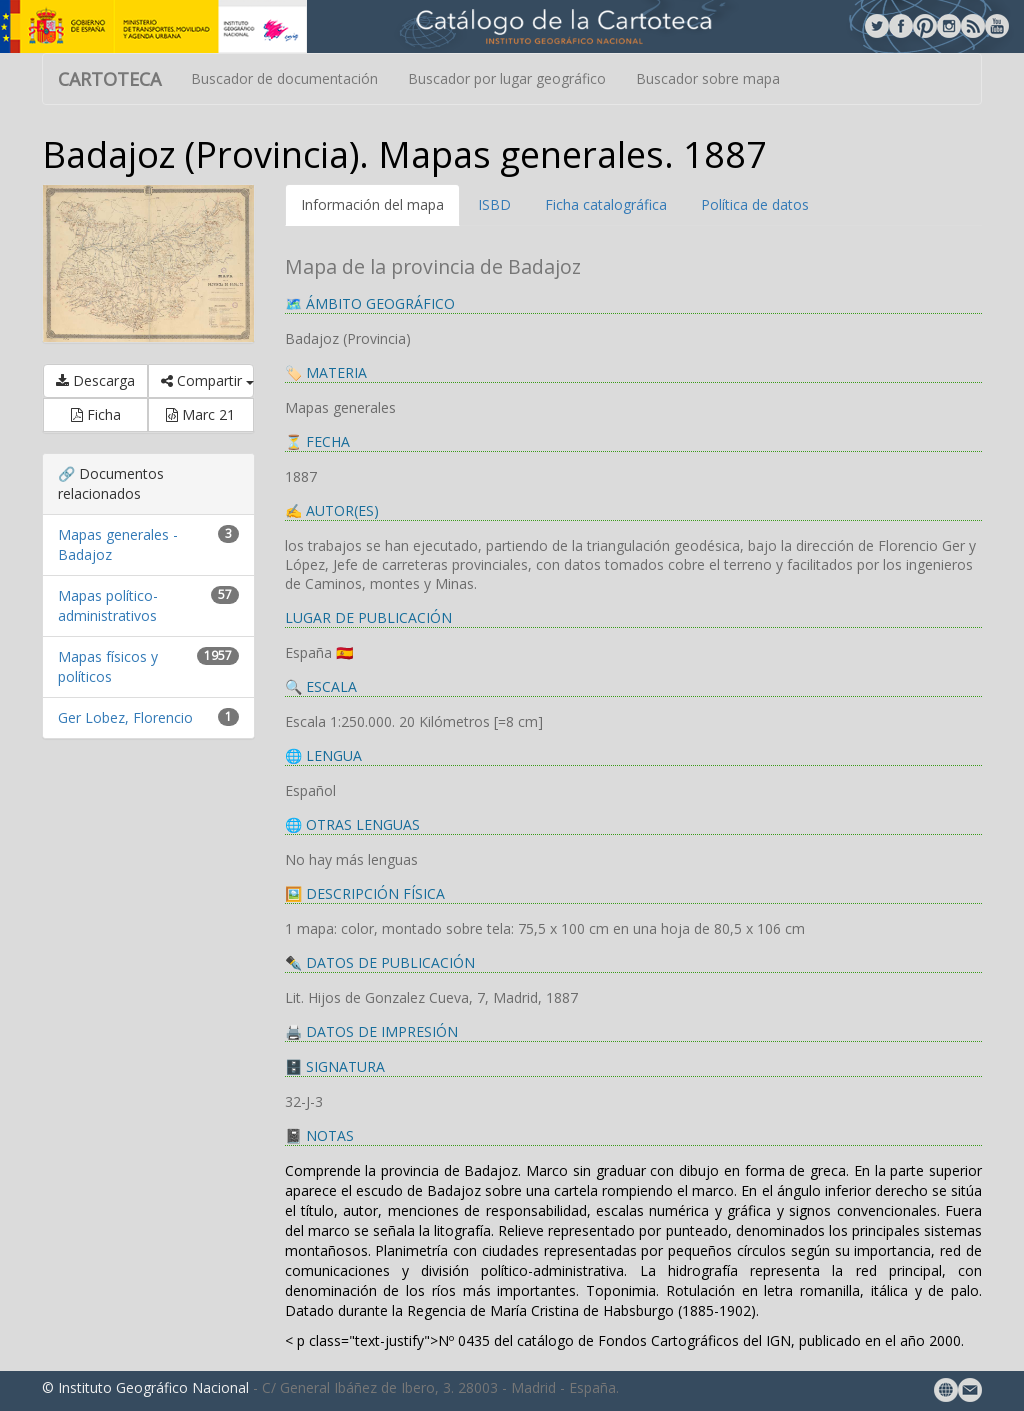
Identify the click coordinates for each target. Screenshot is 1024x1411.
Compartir (207, 380)
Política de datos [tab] (755, 204)
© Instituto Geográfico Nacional (145, 1387)
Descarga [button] (95, 380)
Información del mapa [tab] (372, 204)
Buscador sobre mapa (708, 78)
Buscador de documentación (284, 78)
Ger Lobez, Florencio (125, 717)
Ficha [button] (96, 414)
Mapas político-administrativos (108, 605)
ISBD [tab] (494, 204)
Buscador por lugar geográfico (507, 78)
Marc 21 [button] (200, 414)
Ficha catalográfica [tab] (606, 204)
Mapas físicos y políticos (108, 666)
